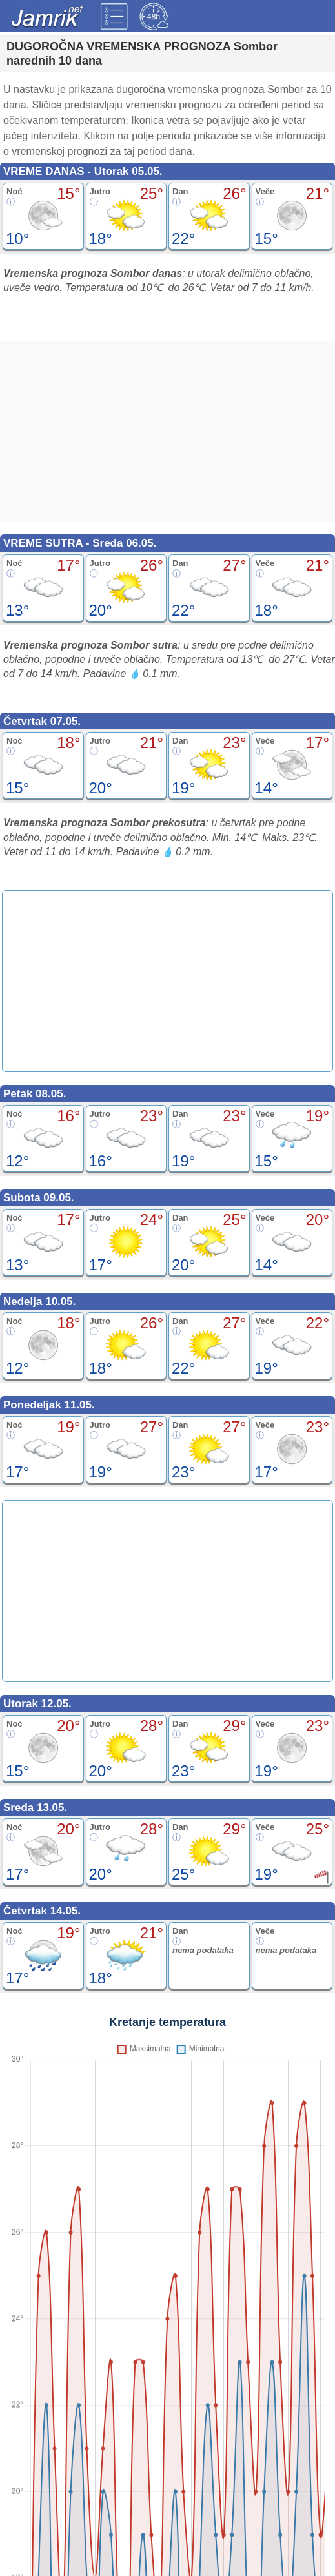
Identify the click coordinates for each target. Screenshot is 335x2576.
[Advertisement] (167, 431)
